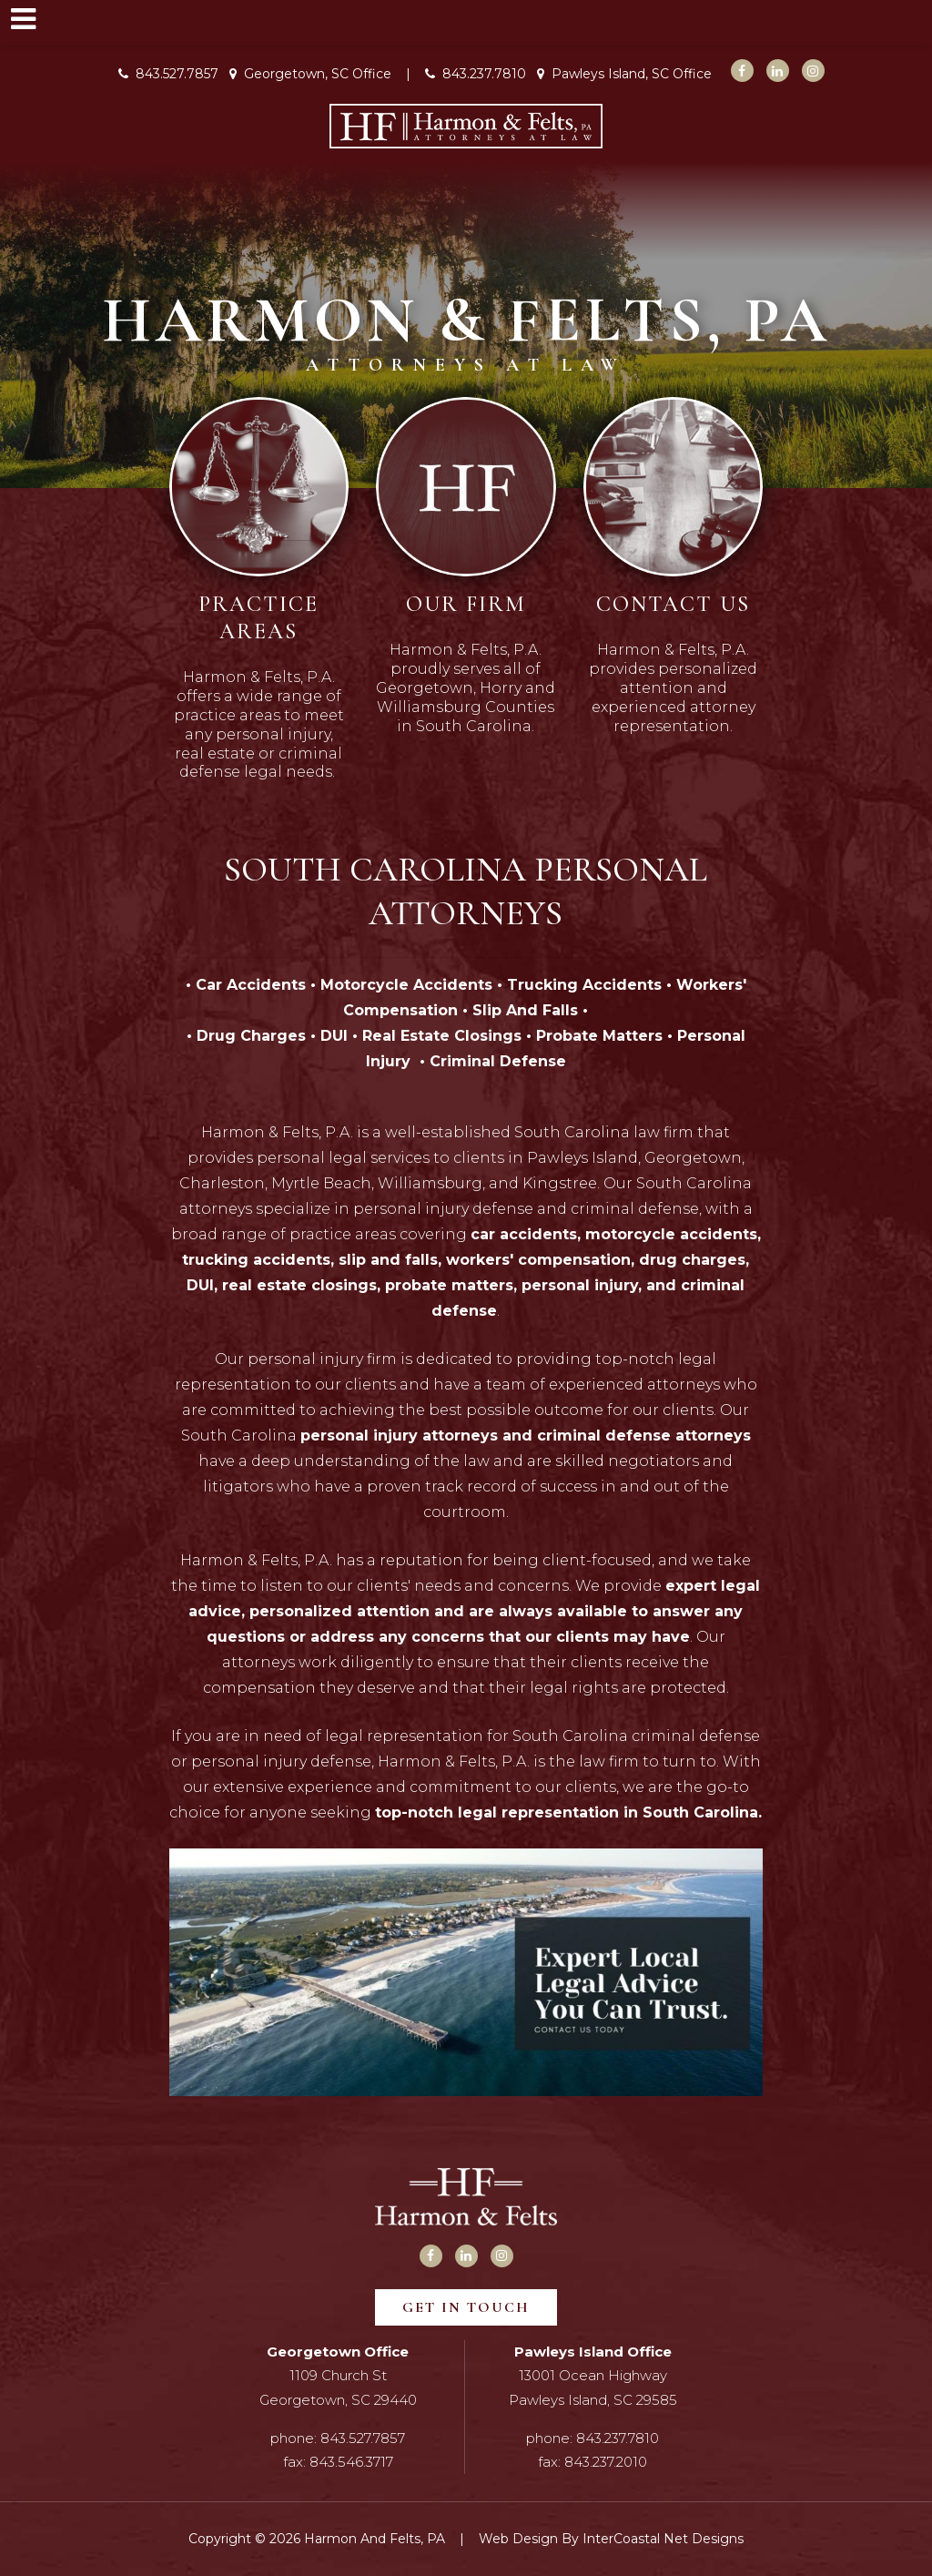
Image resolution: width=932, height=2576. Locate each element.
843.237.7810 (475, 74)
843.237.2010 (605, 2461)
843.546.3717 (351, 2461)
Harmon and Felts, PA (466, 126)
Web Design (518, 2538)
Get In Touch (466, 2307)
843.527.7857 (168, 74)
